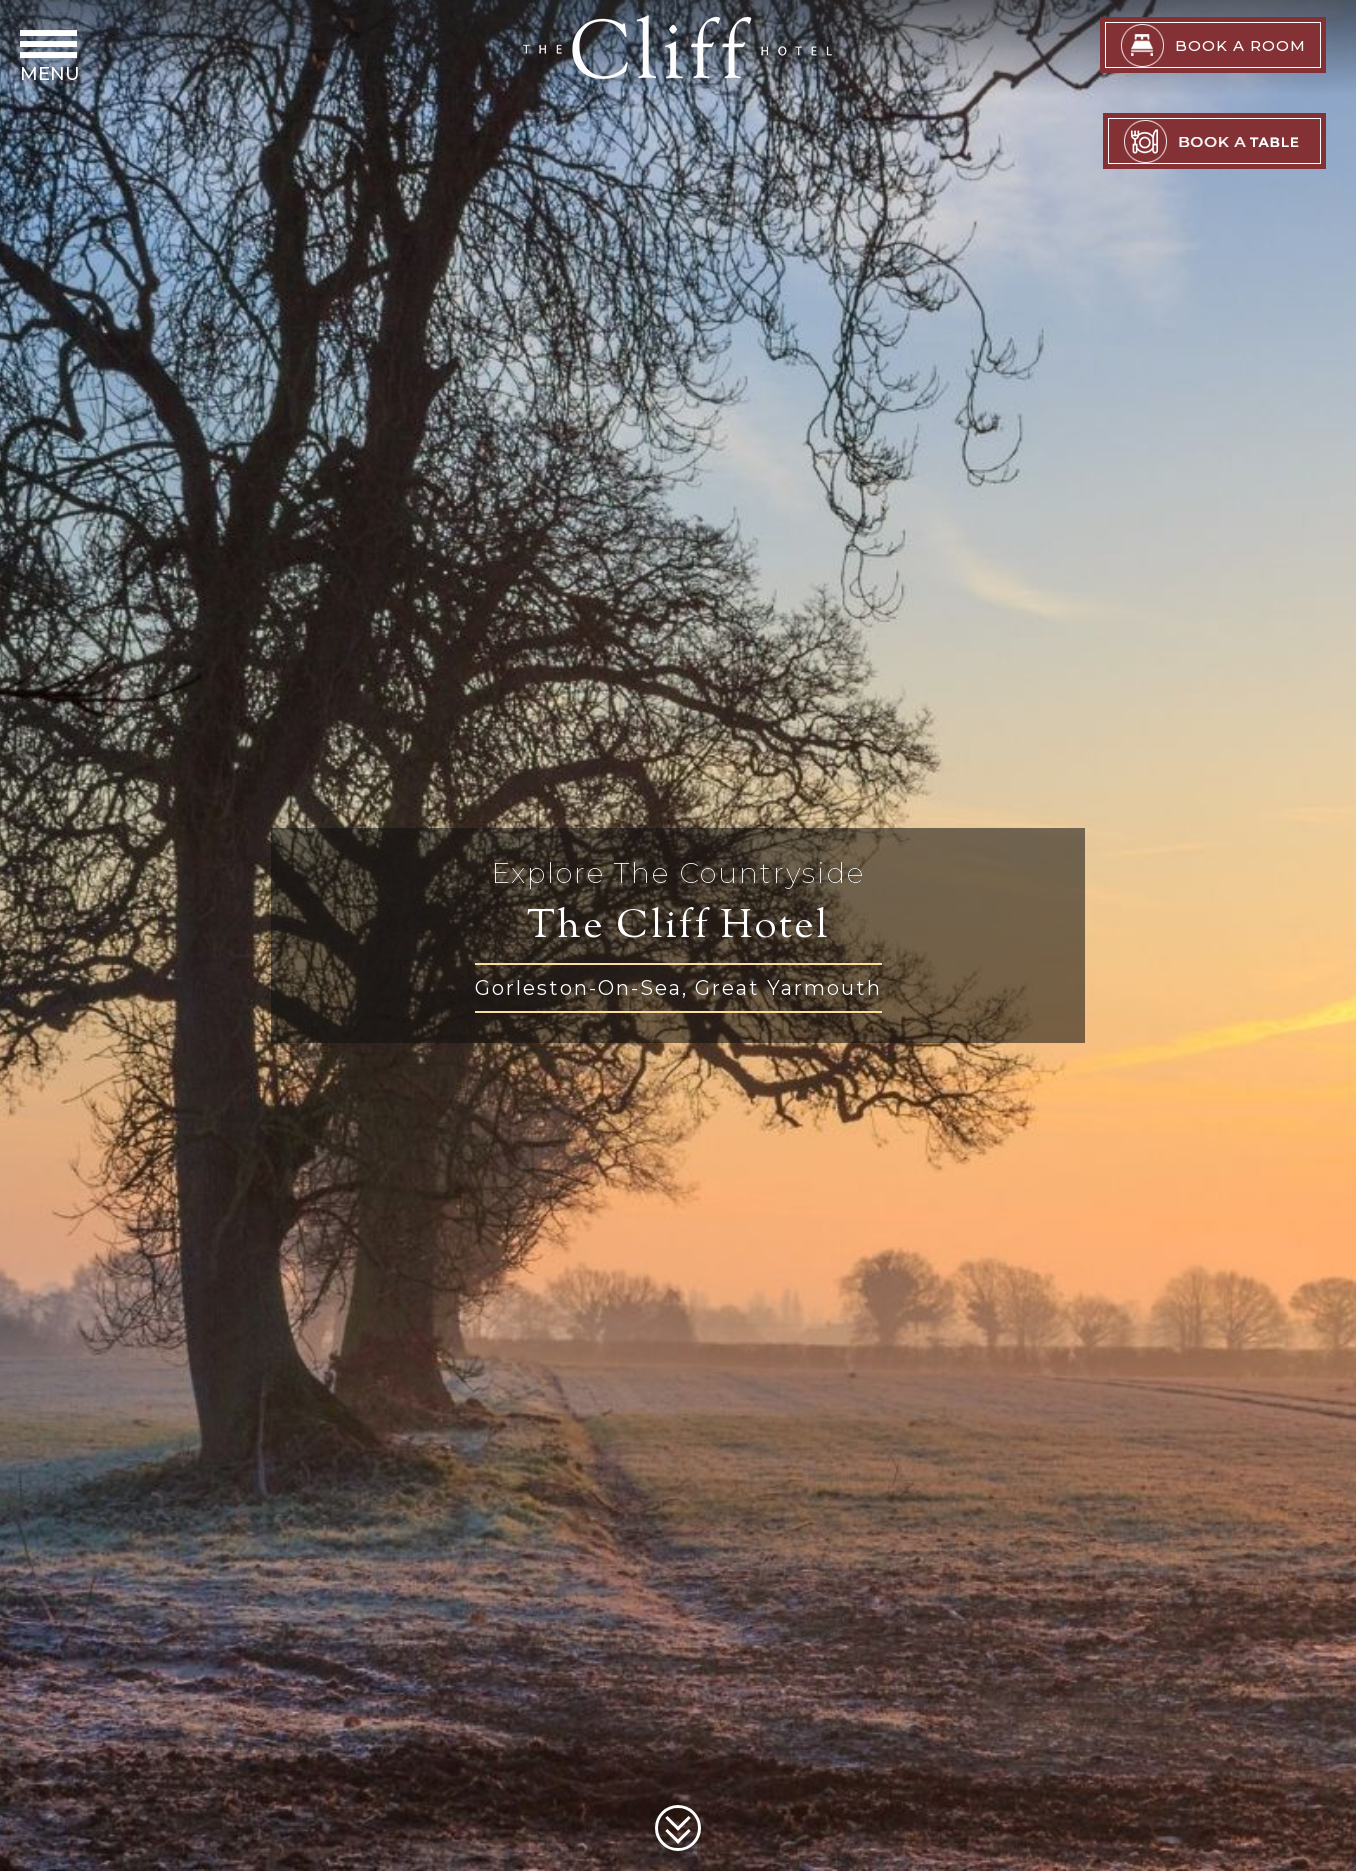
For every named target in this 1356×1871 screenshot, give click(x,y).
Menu (50, 74)
